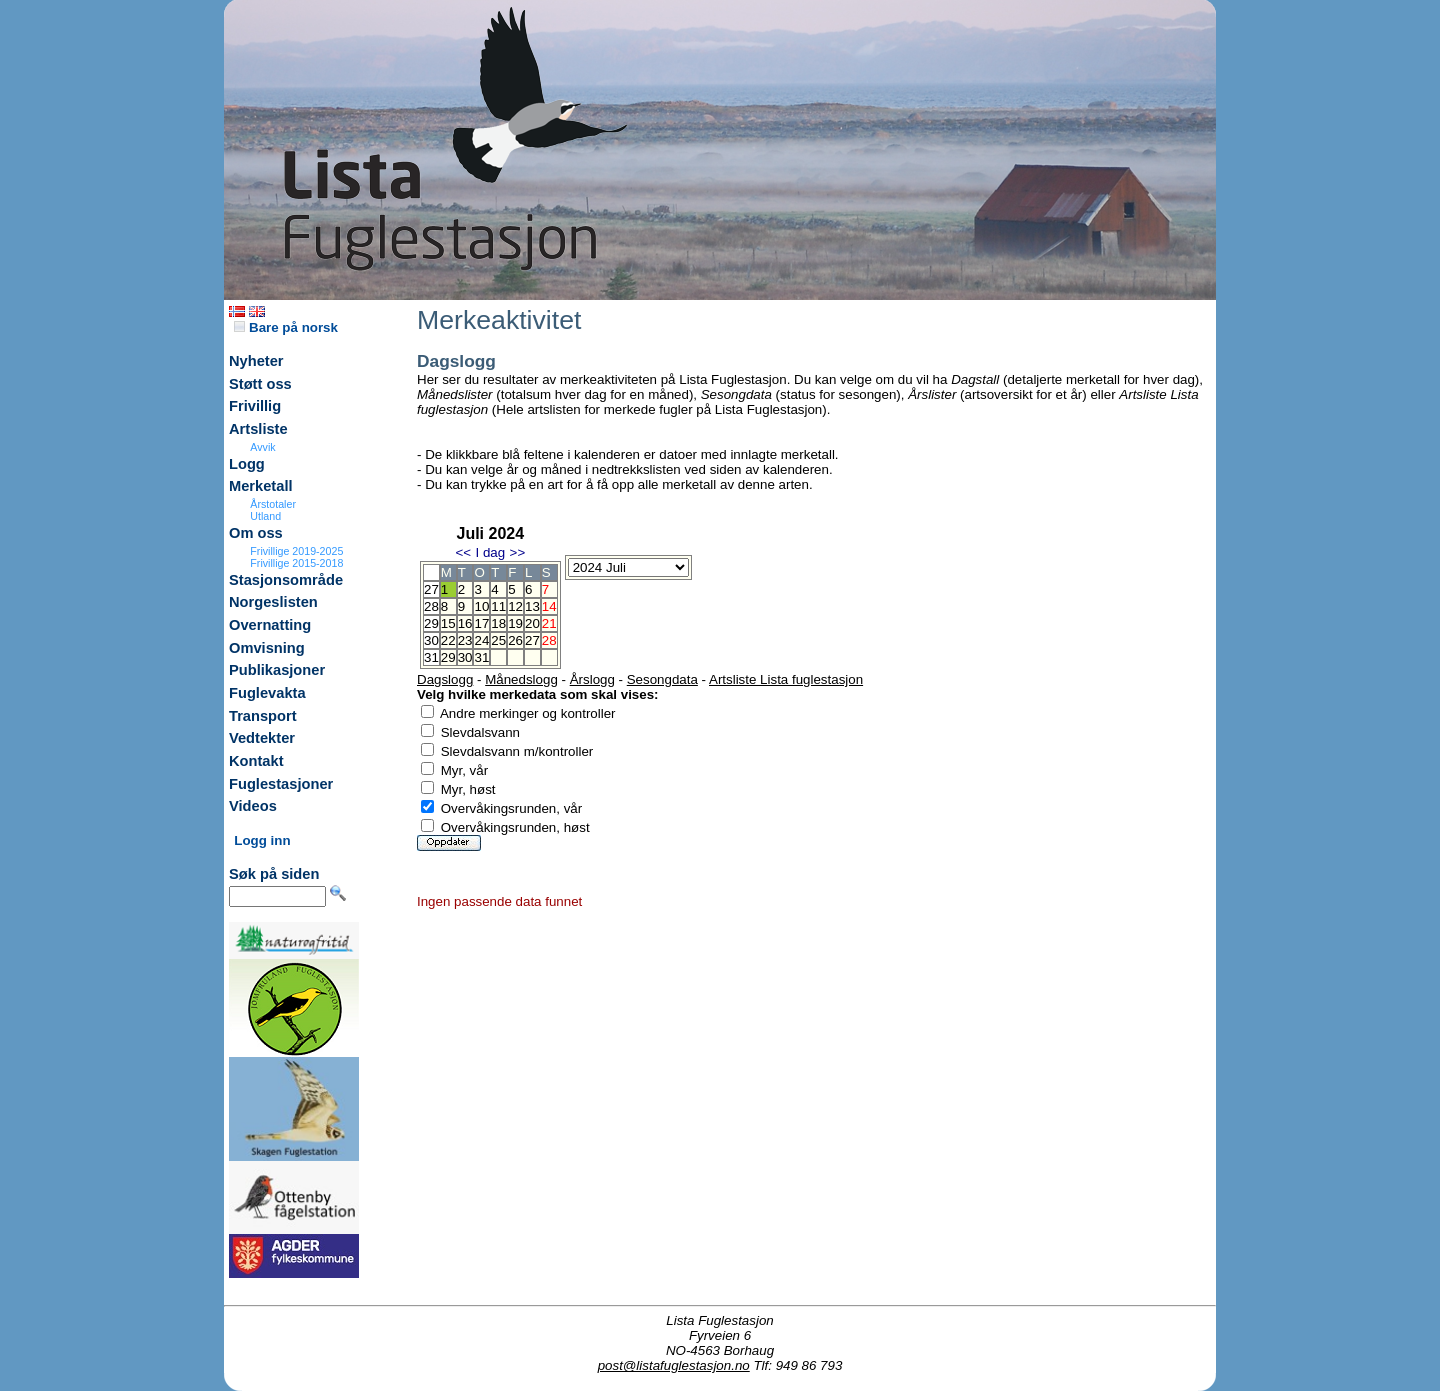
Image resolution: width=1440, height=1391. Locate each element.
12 (515, 606)
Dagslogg (445, 679)
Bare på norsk (286, 327)
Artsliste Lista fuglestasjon (786, 679)
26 (515, 640)
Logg (247, 464)
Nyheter (256, 361)
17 (481, 623)
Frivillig (255, 406)
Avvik (262, 447)
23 (465, 640)
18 (498, 623)
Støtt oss (260, 384)
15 (448, 623)
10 (481, 606)
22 (448, 640)
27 (532, 640)
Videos (253, 806)
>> (518, 552)
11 (498, 606)
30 (465, 657)
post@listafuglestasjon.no (674, 1365)
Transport (263, 716)
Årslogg (592, 679)
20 (532, 623)
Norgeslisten (273, 602)
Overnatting (270, 625)
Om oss (256, 533)
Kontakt (256, 761)
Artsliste (258, 429)
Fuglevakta (267, 693)
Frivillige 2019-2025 (296, 551)
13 (532, 606)
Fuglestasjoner (281, 784)
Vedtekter (262, 738)
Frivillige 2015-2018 (296, 563)
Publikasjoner (277, 670)
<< (463, 552)
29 (448, 657)
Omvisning (267, 648)
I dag (490, 552)
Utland (265, 516)
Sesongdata (662, 679)
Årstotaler (273, 504)
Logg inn (262, 840)
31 (481, 657)
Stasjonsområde (286, 580)
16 (465, 623)
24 (481, 640)
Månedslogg (521, 679)
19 (515, 623)
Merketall (261, 486)
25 (498, 640)
